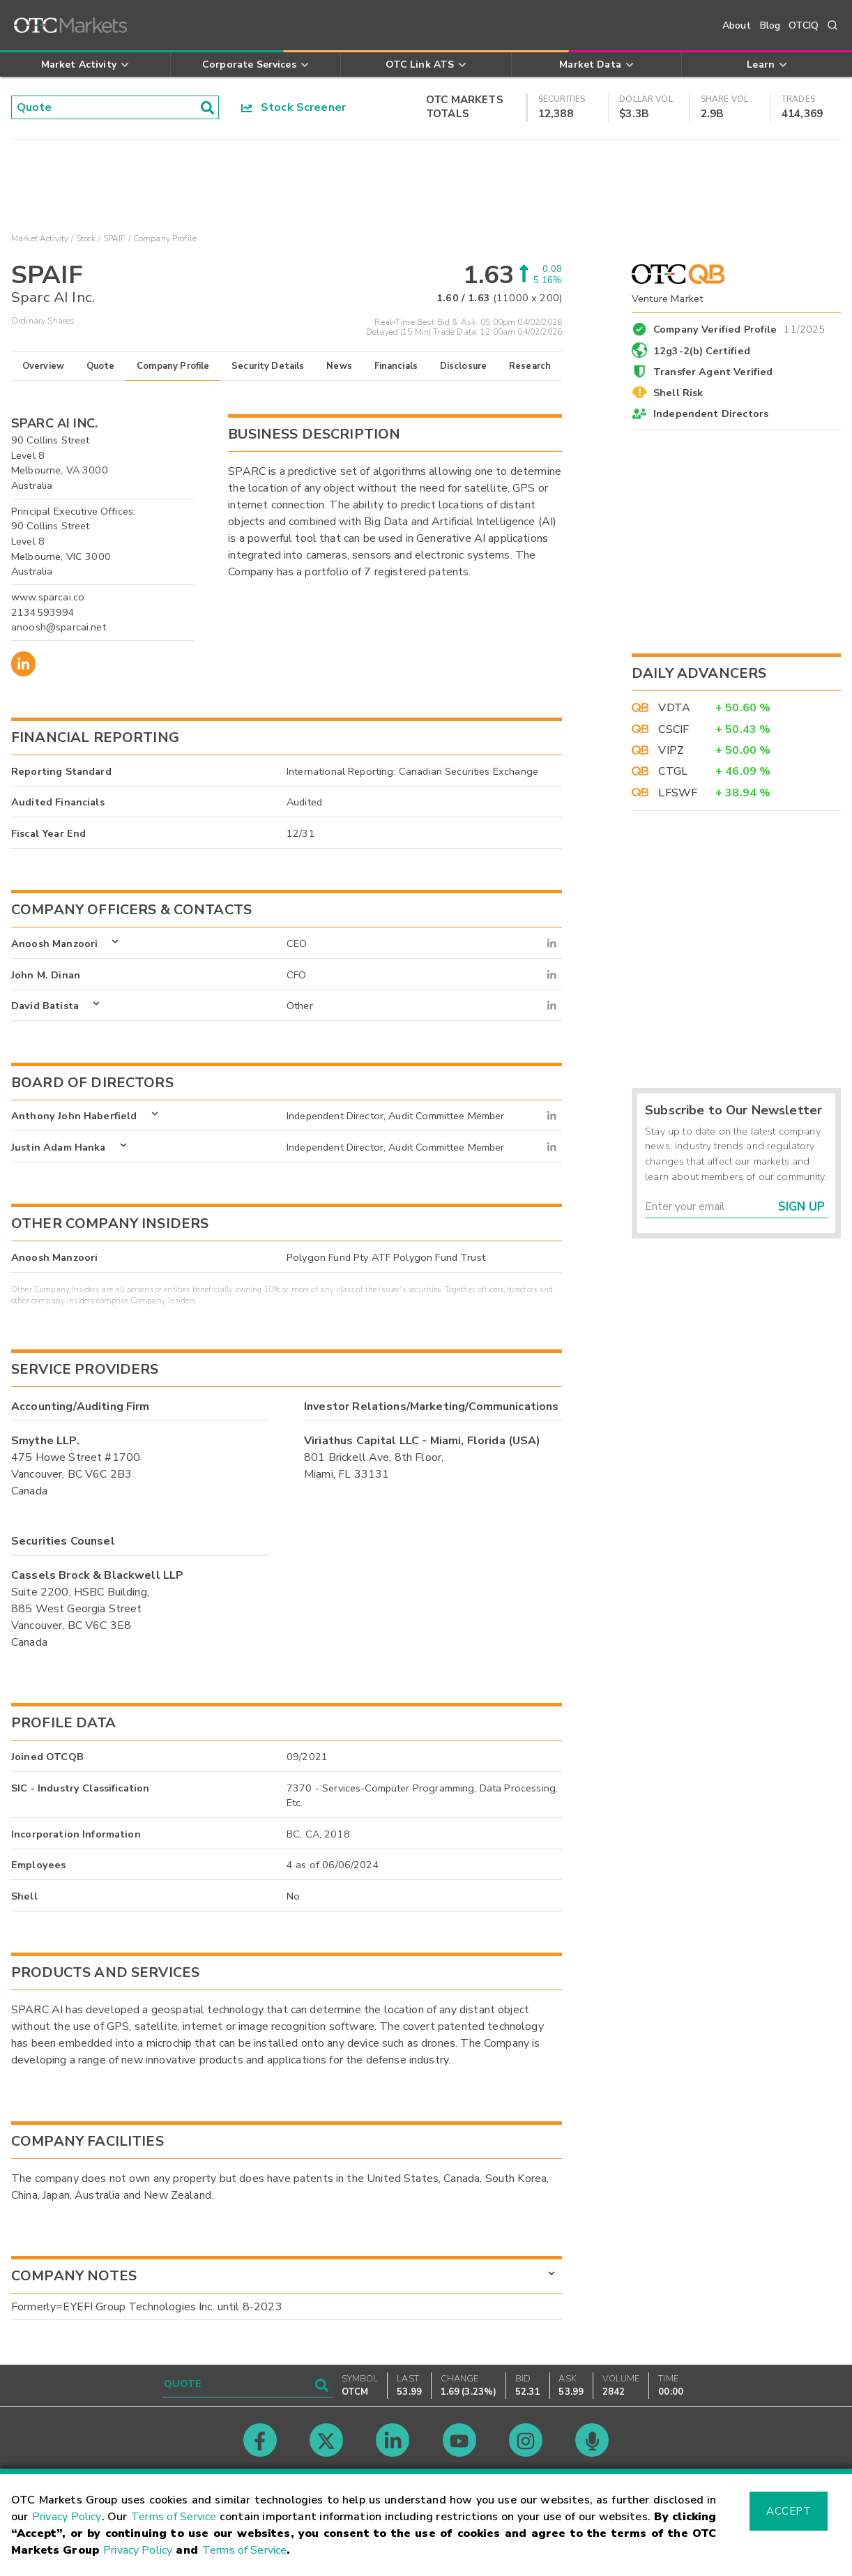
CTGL (672, 771)
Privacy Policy (67, 2516)
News (339, 366)
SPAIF (114, 238)
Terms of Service (173, 2516)
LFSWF (677, 793)
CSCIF (673, 729)
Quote (100, 366)
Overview (43, 366)
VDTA (674, 707)
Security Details (267, 366)
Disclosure (463, 366)
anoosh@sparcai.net (58, 627)
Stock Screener (294, 107)
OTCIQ (804, 25)
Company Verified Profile (739, 327)
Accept (788, 2511)
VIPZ (671, 750)
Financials (396, 366)
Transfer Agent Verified (713, 372)
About (737, 25)
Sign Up (801, 1207)
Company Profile (173, 366)
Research (530, 366)
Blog (770, 25)
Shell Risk (678, 392)
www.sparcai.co (47, 597)
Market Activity (39, 238)
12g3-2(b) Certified (701, 351)
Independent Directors (710, 413)
